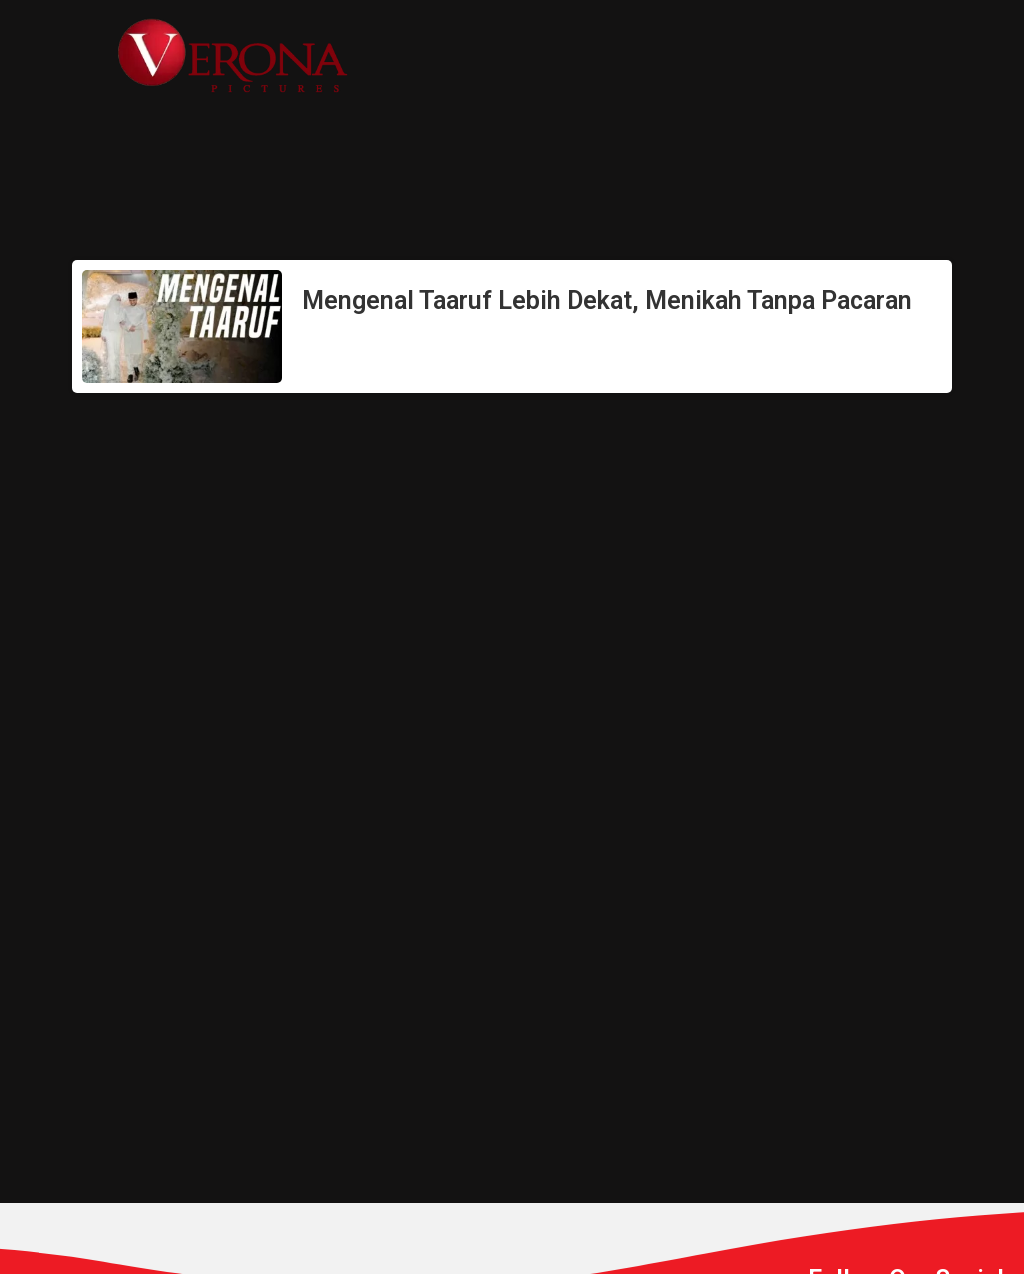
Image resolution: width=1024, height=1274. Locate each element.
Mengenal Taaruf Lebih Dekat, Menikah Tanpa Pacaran (607, 300)
